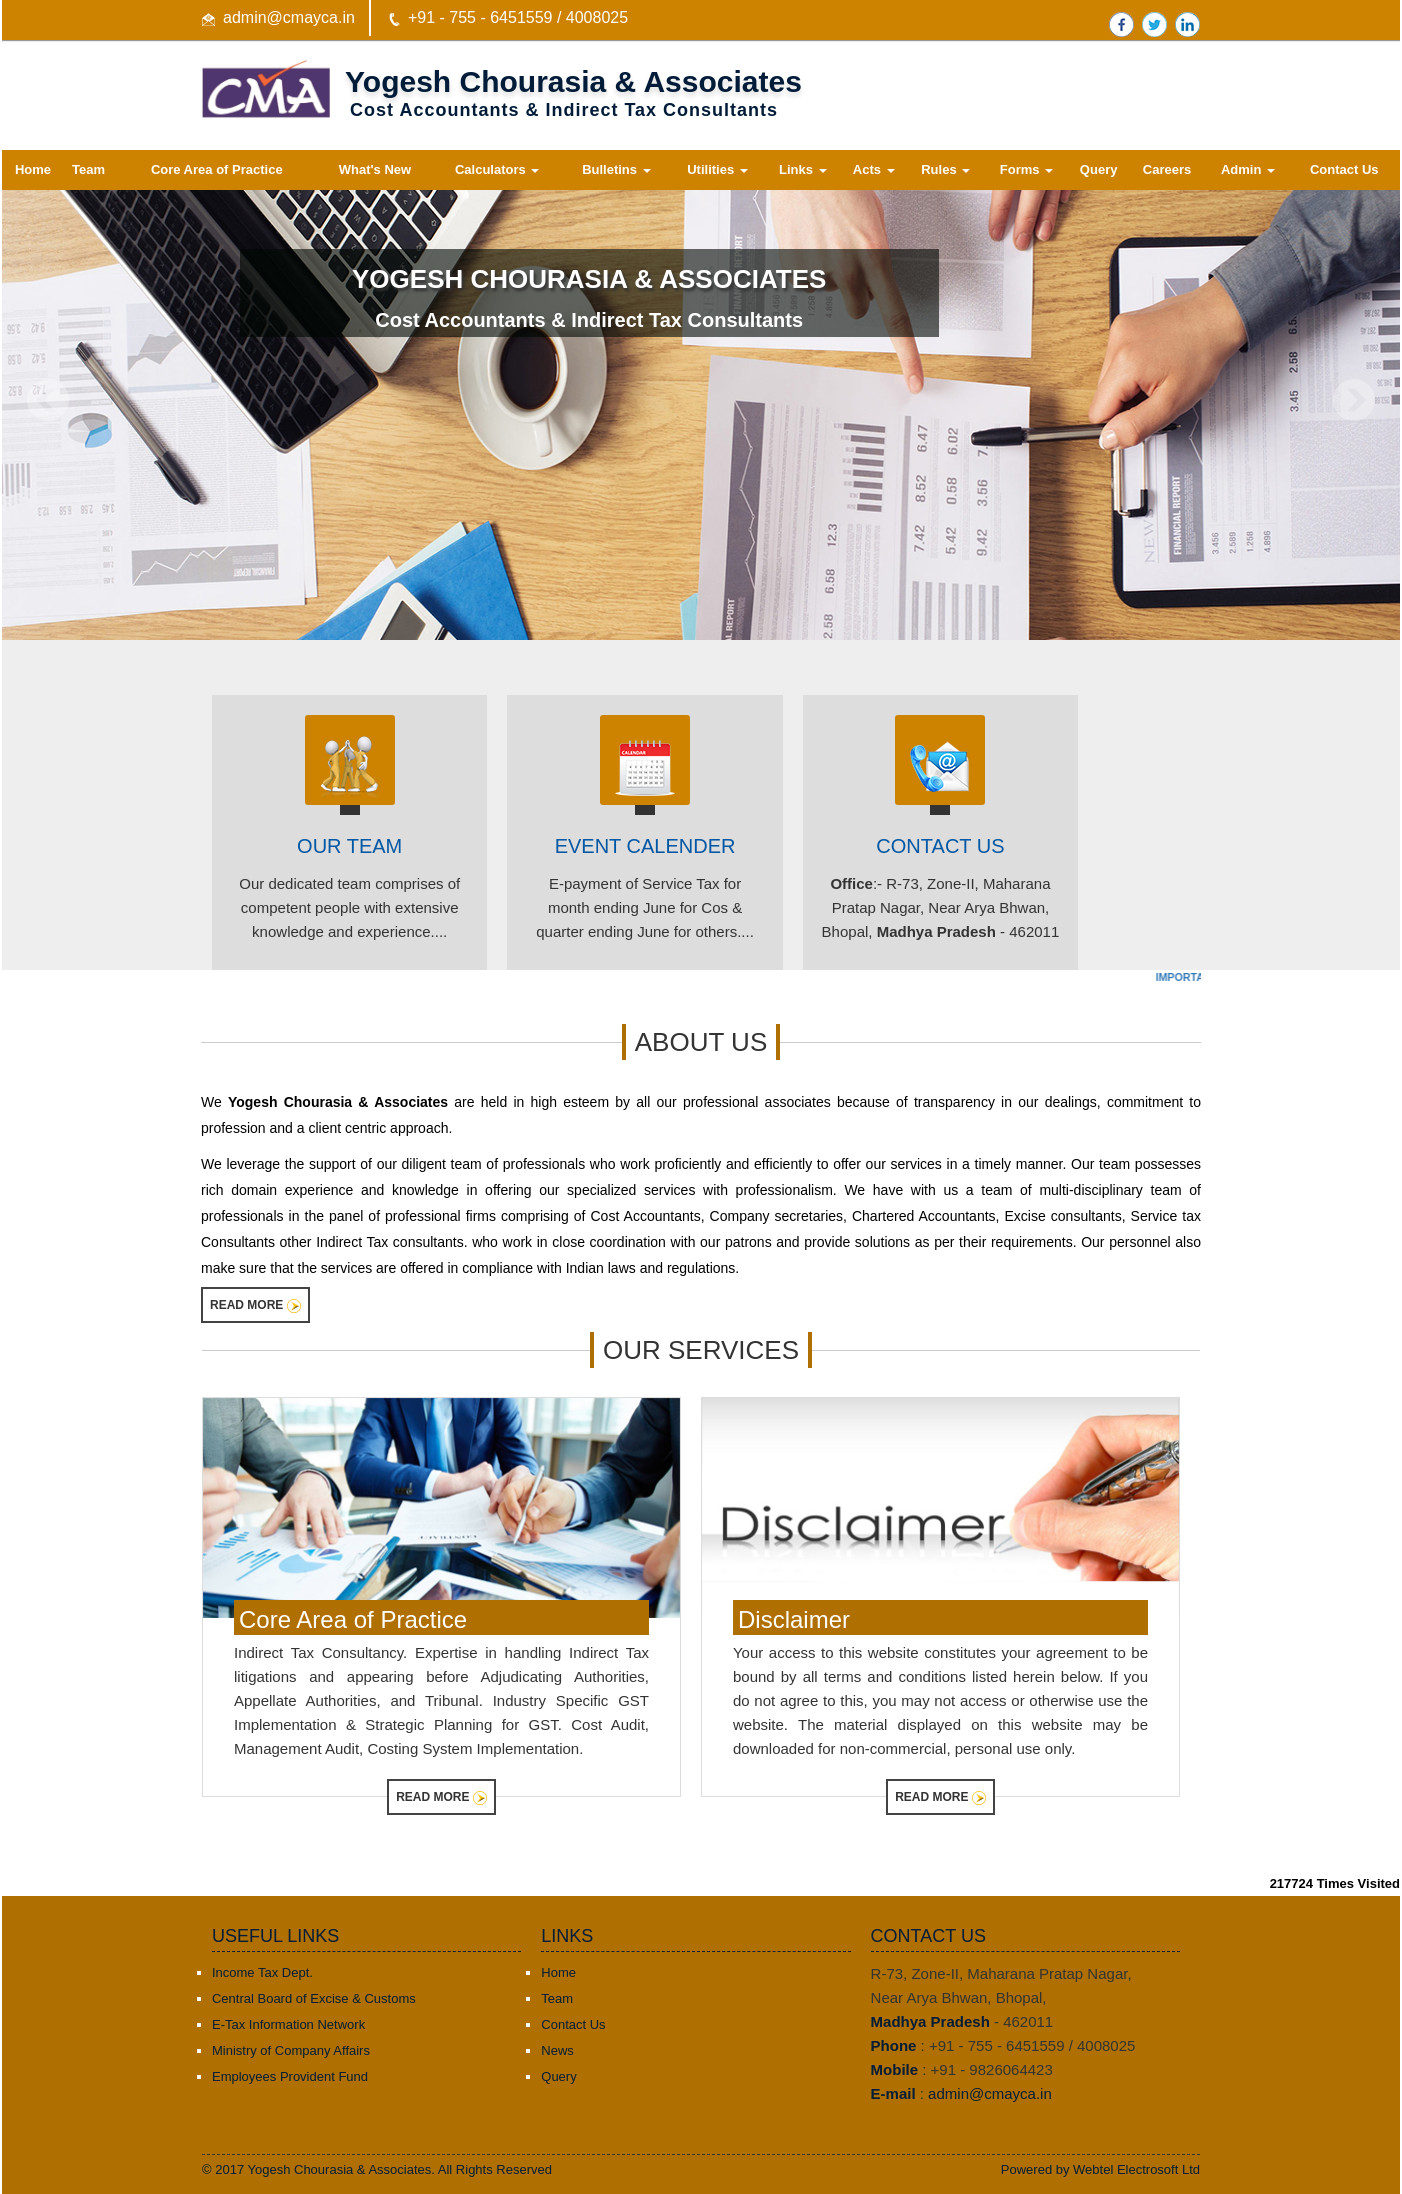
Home (33, 169)
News (557, 2050)
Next (1353, 400)
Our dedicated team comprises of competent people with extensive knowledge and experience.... (349, 907)
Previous (48, 400)
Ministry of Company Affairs (291, 2050)
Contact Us (1344, 169)
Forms (1026, 169)
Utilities (717, 169)
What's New (375, 169)
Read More (255, 1305)
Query (1099, 169)
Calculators (497, 169)
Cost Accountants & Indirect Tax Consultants (589, 320)
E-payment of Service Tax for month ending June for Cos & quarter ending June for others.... (645, 907)
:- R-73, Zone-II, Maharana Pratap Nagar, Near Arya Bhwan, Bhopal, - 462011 (941, 907)
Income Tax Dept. (262, 1972)
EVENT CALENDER (645, 846)
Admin (1248, 169)
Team (88, 169)
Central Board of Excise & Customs (314, 1998)
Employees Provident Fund (290, 2076)
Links (803, 169)
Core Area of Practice (217, 169)
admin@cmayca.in (289, 17)
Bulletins (616, 169)
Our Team (349, 846)
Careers (1167, 169)
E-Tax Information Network (288, 2024)
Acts (874, 169)
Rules (945, 169)
